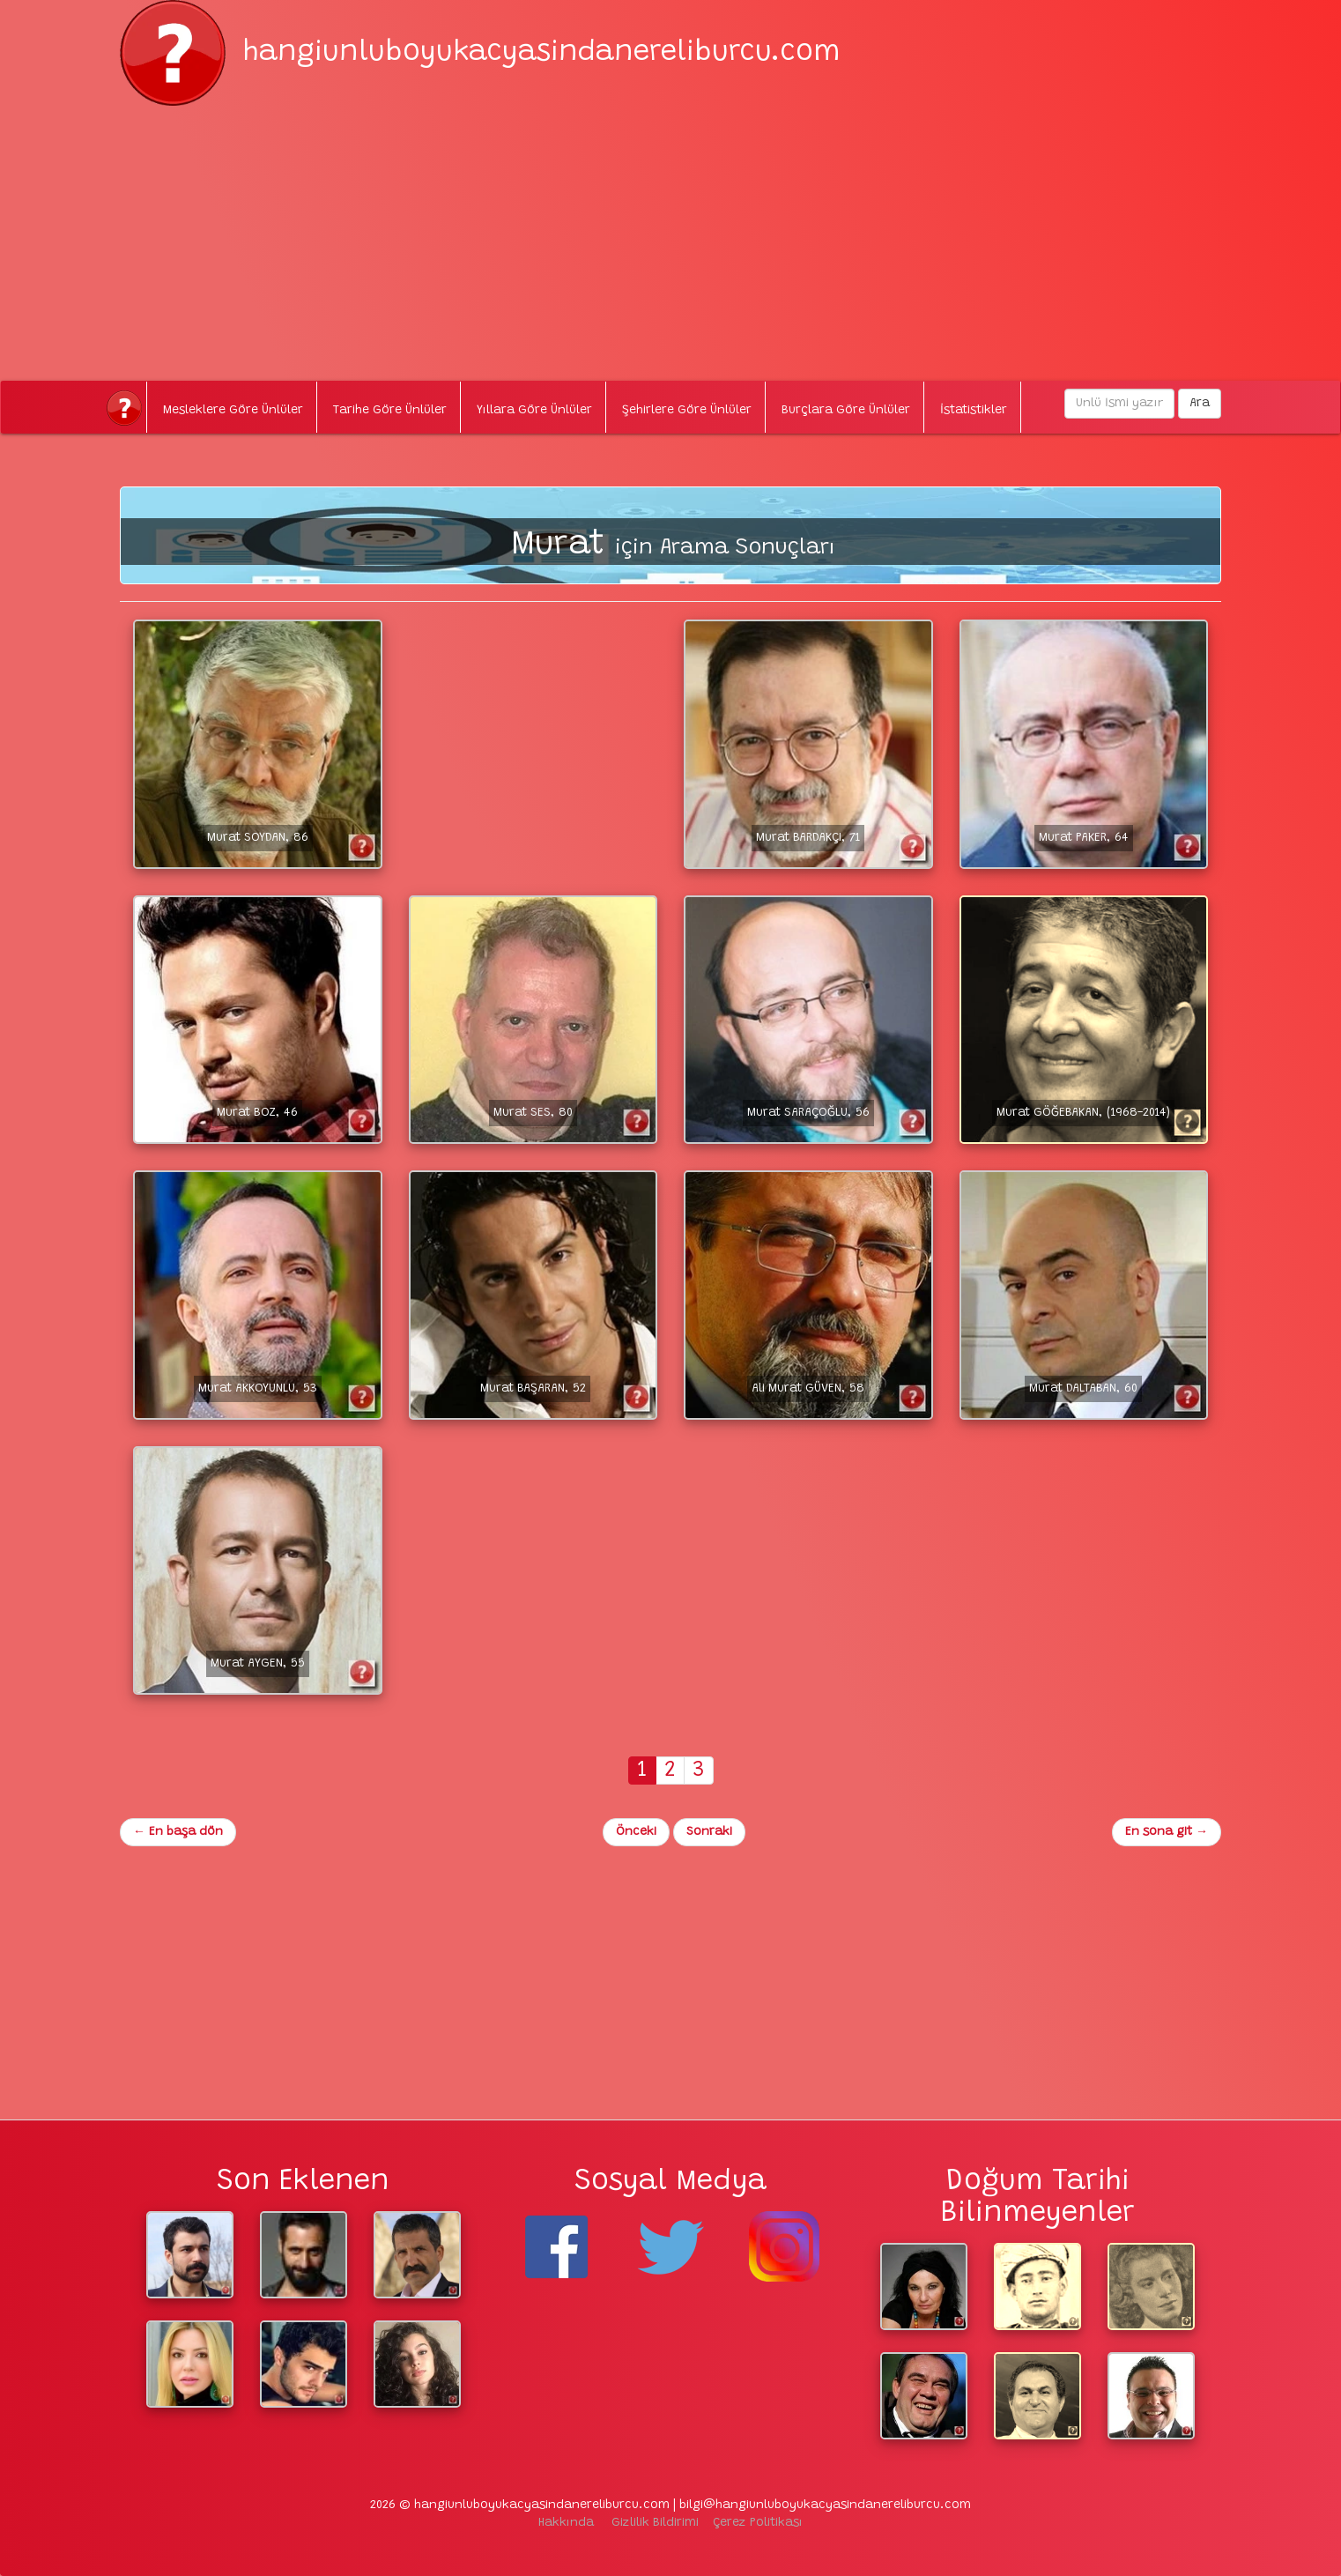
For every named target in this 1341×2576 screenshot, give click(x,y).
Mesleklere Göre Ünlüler (233, 411)
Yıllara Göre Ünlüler (534, 411)
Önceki (636, 1832)
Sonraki (709, 1832)
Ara (1199, 403)
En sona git (1166, 1832)
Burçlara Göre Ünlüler (846, 411)
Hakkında (566, 2523)
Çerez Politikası (758, 2523)
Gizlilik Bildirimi (655, 2523)
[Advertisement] (670, 229)
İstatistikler (973, 411)
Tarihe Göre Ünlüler (390, 411)
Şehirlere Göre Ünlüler (687, 411)
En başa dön (178, 1832)
